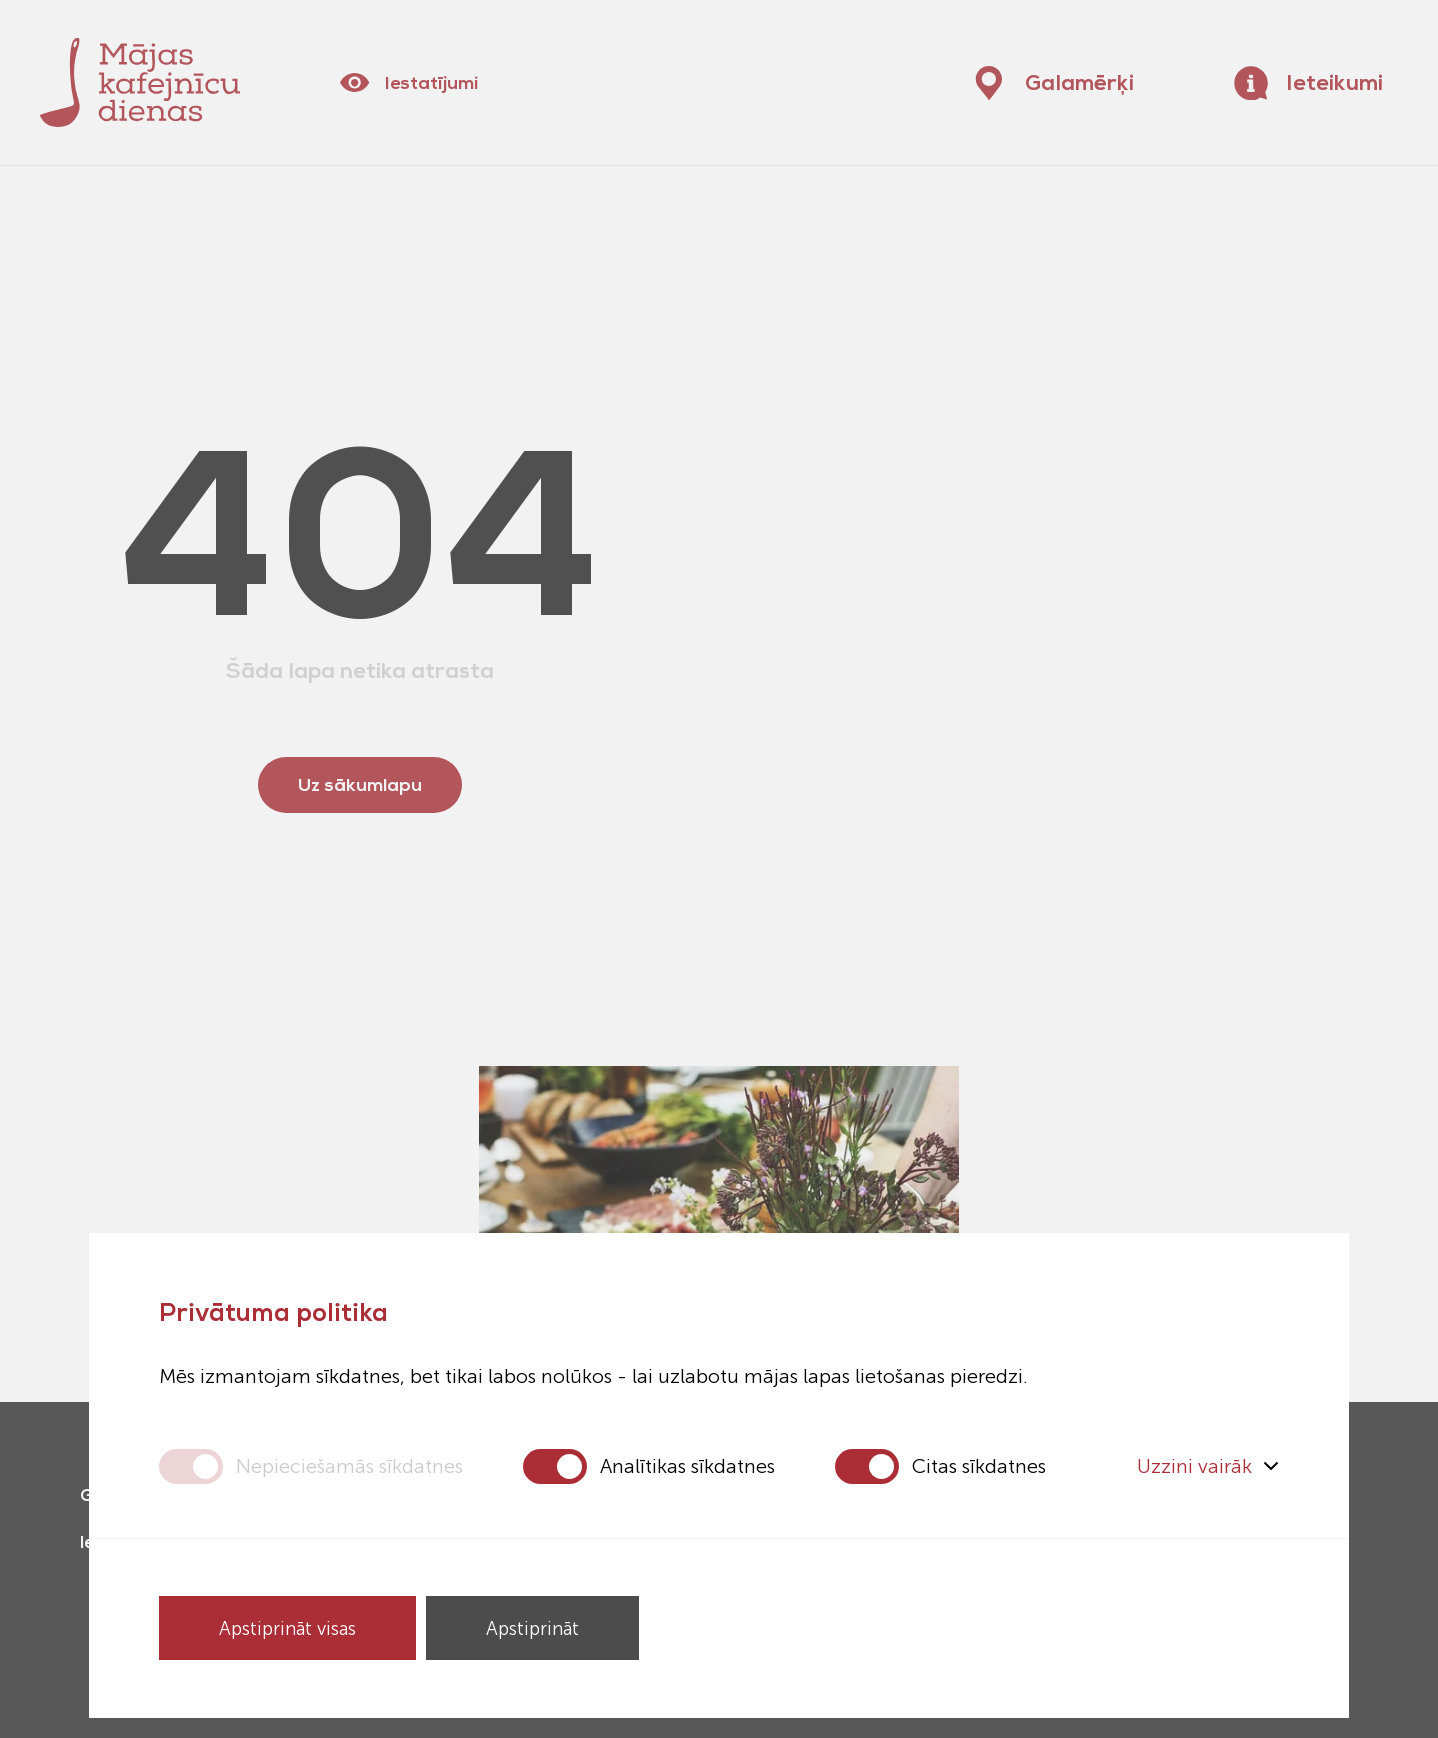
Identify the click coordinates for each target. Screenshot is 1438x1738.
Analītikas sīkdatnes (687, 1466)
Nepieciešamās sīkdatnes (349, 1466)
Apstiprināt (532, 1628)
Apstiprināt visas (287, 1628)
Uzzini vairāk (1208, 1466)
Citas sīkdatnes (979, 1466)
